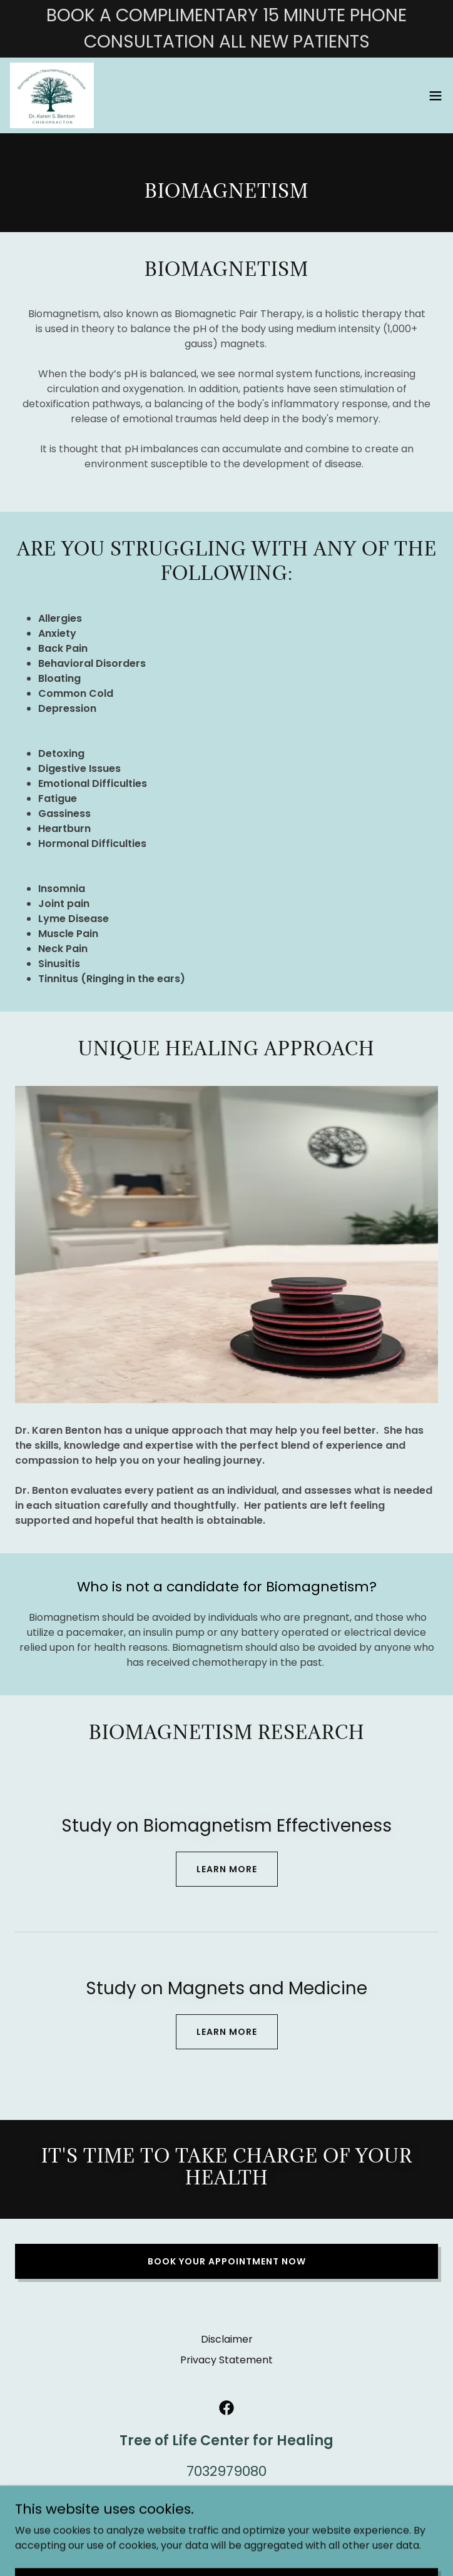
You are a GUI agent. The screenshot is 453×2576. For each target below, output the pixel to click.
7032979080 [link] (226, 2471)
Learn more (226, 1869)
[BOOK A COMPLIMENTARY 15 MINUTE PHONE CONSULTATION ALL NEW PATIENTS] (226, 29)
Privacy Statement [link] (226, 2360)
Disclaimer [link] (227, 2339)
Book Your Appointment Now (227, 2261)
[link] (52, 95)
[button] (435, 95)
